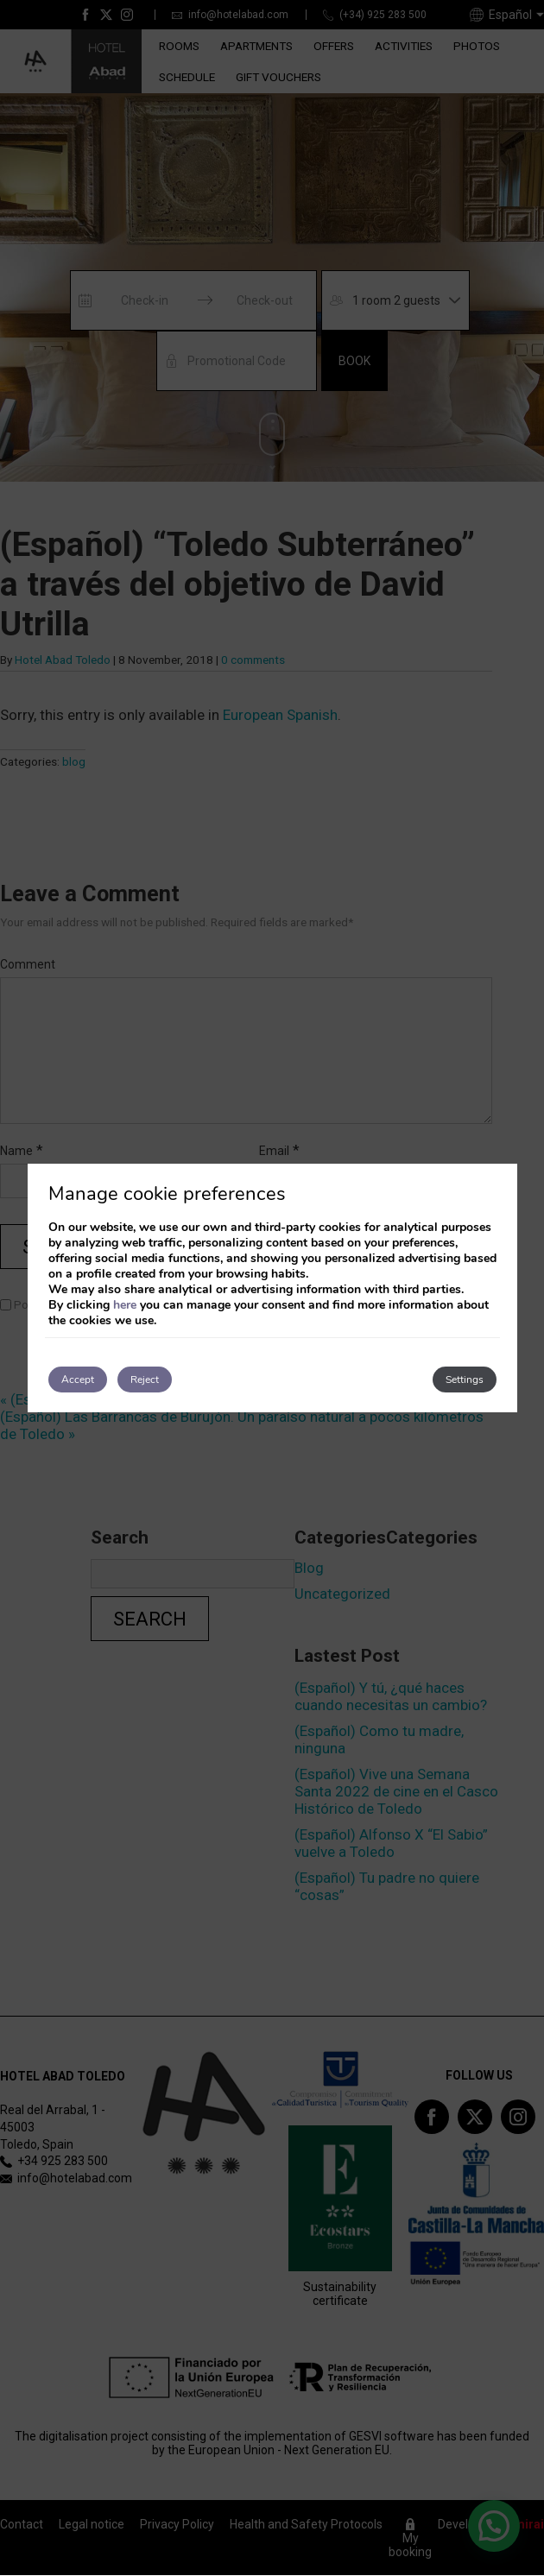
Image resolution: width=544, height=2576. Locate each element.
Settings (465, 1379)
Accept (77, 1379)
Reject (144, 1379)
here (124, 1305)
